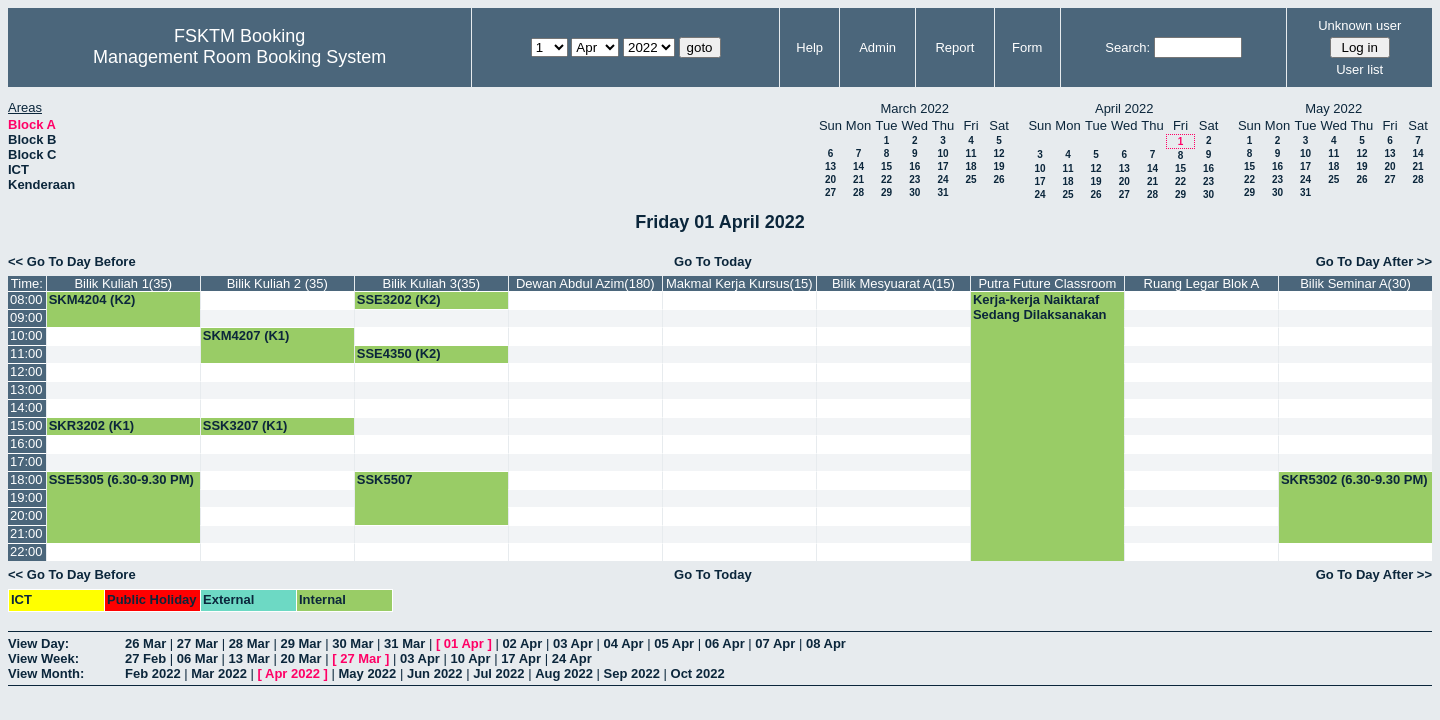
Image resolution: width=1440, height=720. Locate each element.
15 (886, 166)
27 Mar (197, 643)
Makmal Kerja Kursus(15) (739, 283)
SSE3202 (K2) (399, 299)
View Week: (43, 658)
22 (886, 179)
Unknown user (1359, 25)
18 (970, 166)
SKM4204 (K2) (92, 299)
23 (914, 179)
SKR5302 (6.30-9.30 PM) (1354, 479)
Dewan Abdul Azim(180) (585, 283)
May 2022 (367, 673)
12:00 (26, 371)
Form (1027, 47)
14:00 (26, 407)
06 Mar (197, 658)
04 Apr (624, 643)
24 (942, 179)
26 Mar (145, 643)
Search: (1127, 47)
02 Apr (522, 643)
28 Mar (249, 643)
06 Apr (725, 643)
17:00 (26, 461)
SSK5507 (385, 479)
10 (942, 153)
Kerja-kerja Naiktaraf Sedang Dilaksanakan (1040, 307)
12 (998, 153)
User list (1359, 69)
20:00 (26, 515)
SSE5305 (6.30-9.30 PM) (121, 479)
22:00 (26, 551)
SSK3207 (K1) (245, 425)
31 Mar (404, 643)
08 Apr (826, 643)
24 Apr (572, 658)
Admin (877, 47)
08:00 (26, 299)
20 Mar (300, 658)
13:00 (26, 389)
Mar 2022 (219, 673)
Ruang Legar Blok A (1202, 283)
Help (809, 47)
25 (970, 179)
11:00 (26, 353)
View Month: (46, 673)
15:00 (26, 425)
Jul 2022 (498, 673)
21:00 (26, 533)
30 (914, 192)
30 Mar (352, 643)
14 (858, 166)
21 (858, 179)
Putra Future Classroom (1047, 283)
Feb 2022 (153, 673)
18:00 (26, 479)
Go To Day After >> (1374, 261)
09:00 (26, 317)
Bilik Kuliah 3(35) (432, 283)
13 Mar (249, 658)
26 (998, 179)
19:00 (26, 497)
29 (886, 192)
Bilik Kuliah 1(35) (123, 283)
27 (830, 192)
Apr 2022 (292, 673)
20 (830, 179)
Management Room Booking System (239, 57)
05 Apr (674, 643)
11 (970, 153)
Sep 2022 (632, 673)
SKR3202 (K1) (91, 425)
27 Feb (145, 658)
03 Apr (573, 643)
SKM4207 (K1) (246, 335)
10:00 (26, 335)
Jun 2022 (435, 673)
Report (954, 47)
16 (914, 166)
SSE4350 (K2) (399, 353)
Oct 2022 (698, 673)
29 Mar (300, 643)
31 (942, 192)
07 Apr (775, 643)
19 (998, 166)
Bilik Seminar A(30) (1355, 283)
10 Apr (471, 658)
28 (858, 192)
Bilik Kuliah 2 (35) (277, 283)
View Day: (38, 643)
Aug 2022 (564, 673)
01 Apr (464, 643)
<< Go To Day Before (72, 261)
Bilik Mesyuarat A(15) (893, 283)
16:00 (26, 443)
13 (830, 166)
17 (942, 166)
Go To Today (713, 261)
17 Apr (521, 658)
